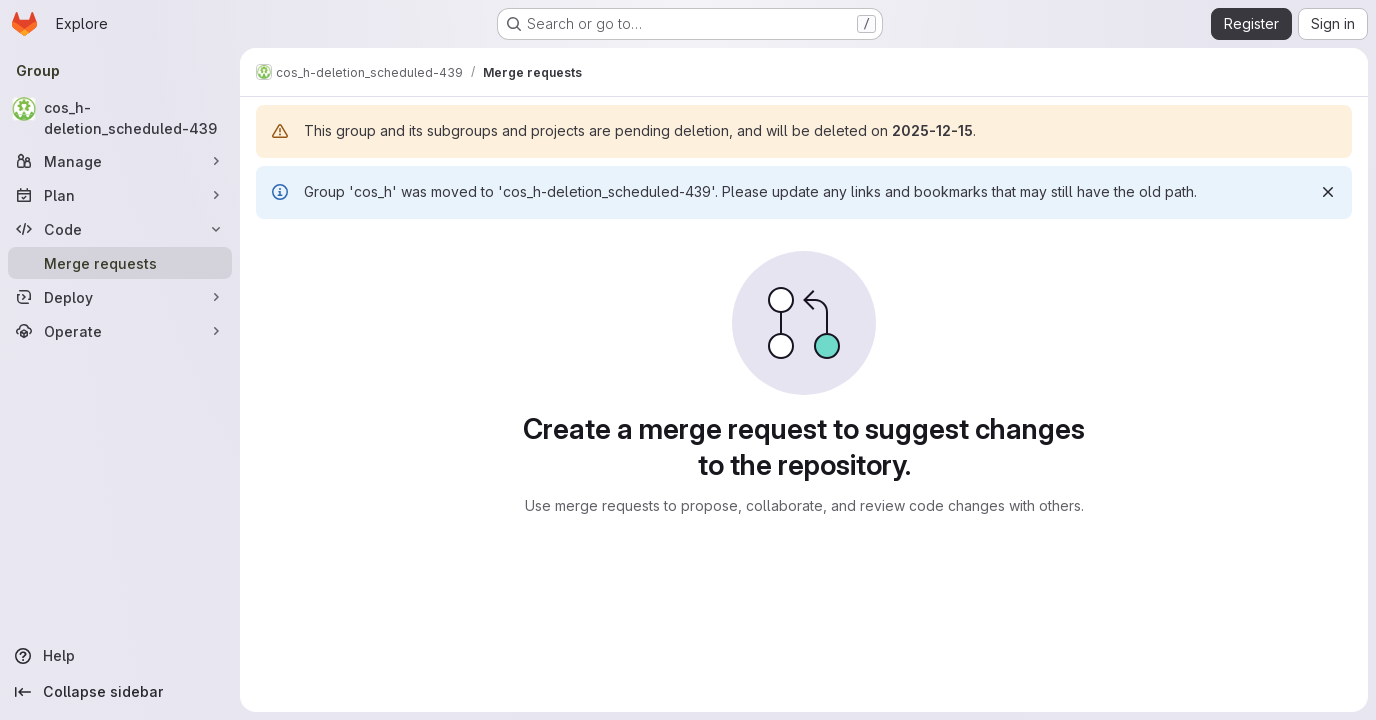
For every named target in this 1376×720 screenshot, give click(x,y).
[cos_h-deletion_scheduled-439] (120, 118)
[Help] (120, 656)
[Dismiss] (1328, 192)
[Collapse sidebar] (120, 692)
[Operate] (120, 331)
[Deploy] (120, 297)
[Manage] (120, 161)
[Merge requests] (120, 263)
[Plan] (120, 195)
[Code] (120, 229)
